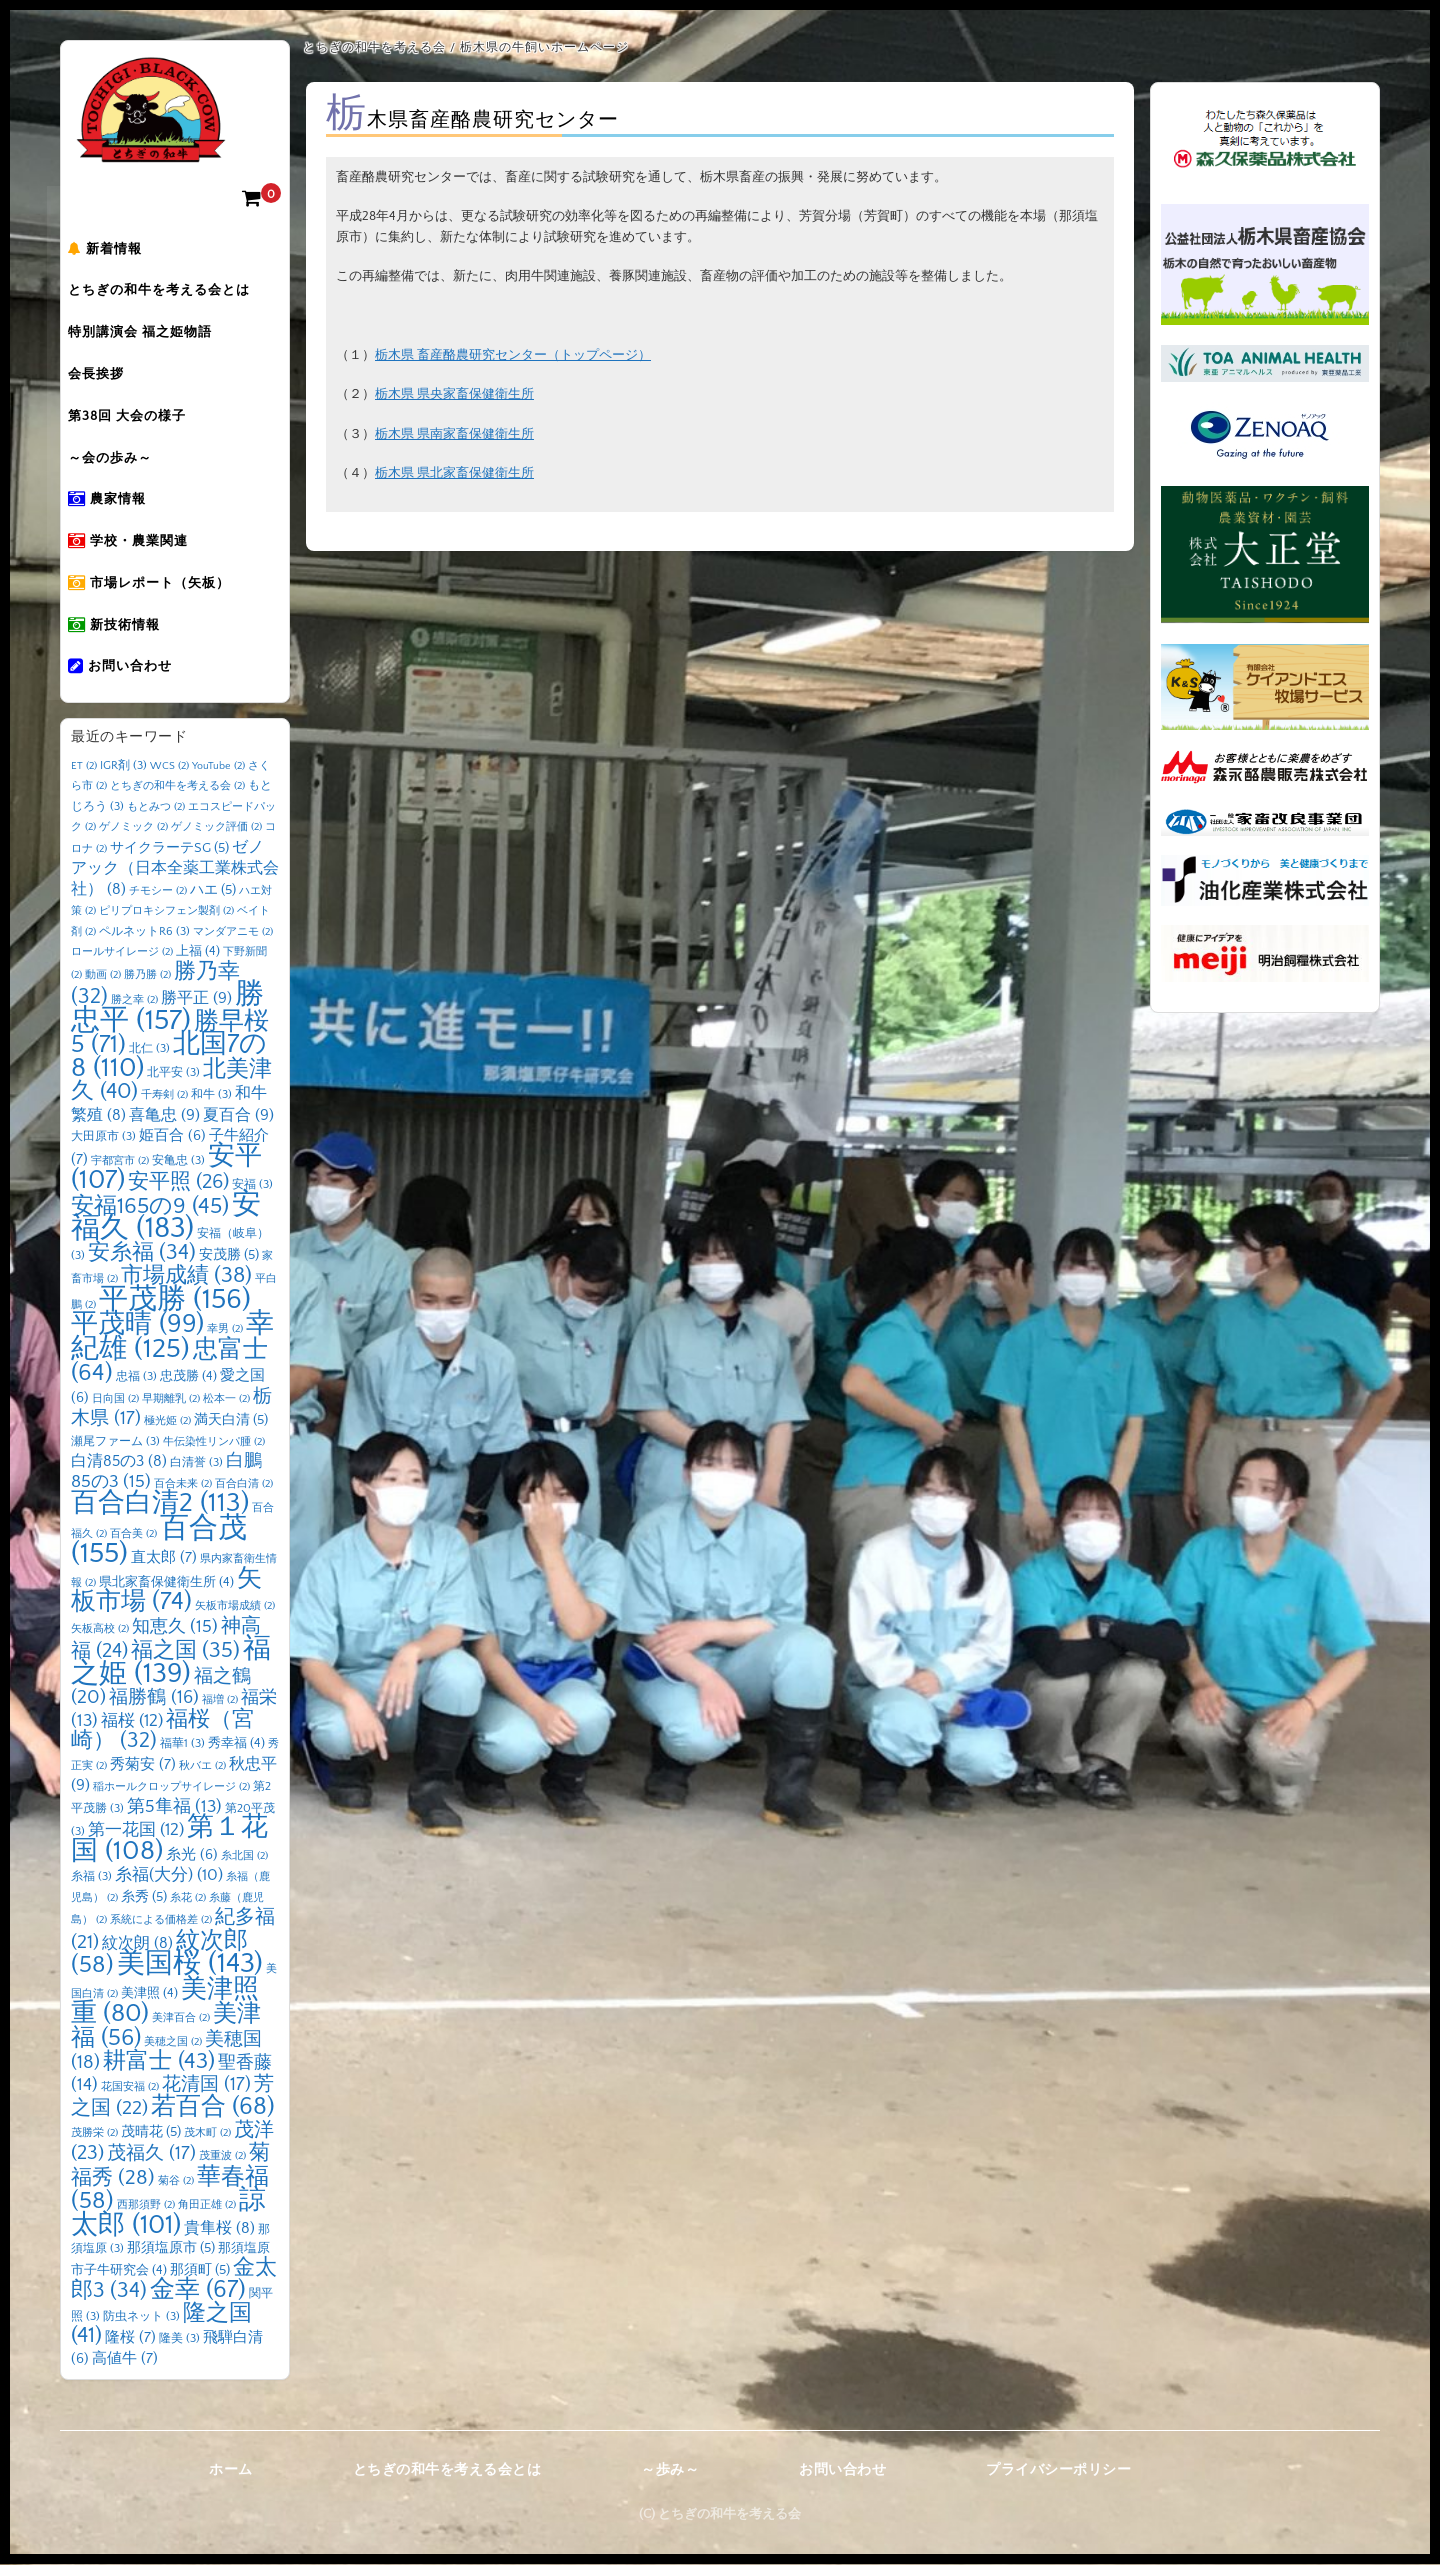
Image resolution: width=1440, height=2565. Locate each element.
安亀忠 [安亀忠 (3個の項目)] (178, 1161)
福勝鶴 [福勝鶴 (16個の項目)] (154, 1698)
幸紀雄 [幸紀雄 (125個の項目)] (172, 1337)
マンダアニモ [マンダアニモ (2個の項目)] (233, 933)
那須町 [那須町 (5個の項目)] (200, 2271)
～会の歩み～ (123, 461)
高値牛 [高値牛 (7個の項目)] (125, 2359)
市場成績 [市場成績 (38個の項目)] (186, 1276)
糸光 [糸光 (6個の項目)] (192, 1856)
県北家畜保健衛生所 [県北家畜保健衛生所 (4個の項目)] (166, 1583)
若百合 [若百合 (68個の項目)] (213, 2107)
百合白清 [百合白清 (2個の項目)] (244, 1485)
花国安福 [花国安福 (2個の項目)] (130, 2088)
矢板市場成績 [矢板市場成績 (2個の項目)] (235, 1607)
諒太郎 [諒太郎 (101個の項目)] (168, 2213)
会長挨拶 (109, 377)
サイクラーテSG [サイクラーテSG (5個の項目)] (169, 849)
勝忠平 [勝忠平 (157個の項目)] (167, 1008)
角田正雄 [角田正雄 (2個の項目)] (207, 2206)
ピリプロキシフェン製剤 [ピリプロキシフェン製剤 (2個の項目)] (166, 912)
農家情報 (120, 503)
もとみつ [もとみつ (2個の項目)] (156, 808)
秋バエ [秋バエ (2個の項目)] (202, 1767)
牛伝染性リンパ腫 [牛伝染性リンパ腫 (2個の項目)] (214, 1443)
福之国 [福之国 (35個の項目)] (185, 1651)
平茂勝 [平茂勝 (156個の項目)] (175, 1300)
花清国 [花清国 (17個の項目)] (206, 2085)
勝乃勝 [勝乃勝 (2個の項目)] (147, 976)
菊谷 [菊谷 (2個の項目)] (176, 2182)
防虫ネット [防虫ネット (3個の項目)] (141, 2317)
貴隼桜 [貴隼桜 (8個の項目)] (219, 2229)
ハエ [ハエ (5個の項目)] (213, 891)
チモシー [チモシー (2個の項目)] (158, 892)
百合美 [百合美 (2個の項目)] (133, 1535)
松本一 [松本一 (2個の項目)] (226, 1400)
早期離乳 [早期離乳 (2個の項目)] (171, 1400)
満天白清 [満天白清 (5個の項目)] (231, 1421)
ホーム (231, 2471)
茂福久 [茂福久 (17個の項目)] (151, 2154)
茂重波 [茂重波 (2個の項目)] (222, 2157)
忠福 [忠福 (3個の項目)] (136, 1377)
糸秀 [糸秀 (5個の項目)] (144, 1898)
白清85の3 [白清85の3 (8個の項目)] (119, 1462)
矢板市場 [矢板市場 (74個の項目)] (166, 1592)
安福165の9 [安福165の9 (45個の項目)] (150, 1207)
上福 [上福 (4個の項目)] (198, 952)
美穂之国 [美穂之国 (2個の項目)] (173, 2043)
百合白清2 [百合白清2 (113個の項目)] (160, 1504)
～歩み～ (670, 2471)
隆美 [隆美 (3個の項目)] (179, 2339)
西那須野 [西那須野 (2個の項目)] (146, 2206)
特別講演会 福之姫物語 (153, 335)
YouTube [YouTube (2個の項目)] (218, 767)
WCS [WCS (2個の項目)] (169, 767)
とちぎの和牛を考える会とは (172, 293)
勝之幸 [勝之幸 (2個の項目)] (134, 1001)
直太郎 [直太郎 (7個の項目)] (164, 1558)
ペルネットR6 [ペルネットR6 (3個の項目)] (144, 932)
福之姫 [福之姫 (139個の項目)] (171, 1662)
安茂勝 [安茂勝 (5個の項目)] (229, 1256)
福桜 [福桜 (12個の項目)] (132, 1721)
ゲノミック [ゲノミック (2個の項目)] (133, 828)
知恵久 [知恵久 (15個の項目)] (175, 1628)
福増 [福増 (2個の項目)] (220, 1701)
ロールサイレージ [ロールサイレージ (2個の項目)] (122, 953)
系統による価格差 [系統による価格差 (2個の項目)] (161, 1921)
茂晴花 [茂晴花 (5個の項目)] (151, 2133)
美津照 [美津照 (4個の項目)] (149, 1994)
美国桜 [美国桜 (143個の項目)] (190, 1964)
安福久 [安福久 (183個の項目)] (166, 1218)
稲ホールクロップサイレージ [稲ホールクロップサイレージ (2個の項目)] (171, 1788)
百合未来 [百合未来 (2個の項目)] (183, 1485)
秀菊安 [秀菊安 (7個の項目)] (143, 1765)
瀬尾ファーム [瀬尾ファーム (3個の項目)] (115, 1442)
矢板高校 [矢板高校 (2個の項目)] (100, 1630)
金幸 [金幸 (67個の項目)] (198, 2290)
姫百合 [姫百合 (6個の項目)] (172, 1137)
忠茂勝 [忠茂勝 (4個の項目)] (188, 1377)
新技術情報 (127, 629)
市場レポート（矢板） (162, 587)
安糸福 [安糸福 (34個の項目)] (142, 1254)
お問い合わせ (133, 671)
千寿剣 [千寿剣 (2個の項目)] (164, 1096)
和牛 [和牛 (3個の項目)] (211, 1095)
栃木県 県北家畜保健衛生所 (454, 473)
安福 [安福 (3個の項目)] (252, 1185)
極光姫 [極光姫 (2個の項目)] (167, 1422)
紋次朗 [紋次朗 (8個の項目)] (137, 1944)
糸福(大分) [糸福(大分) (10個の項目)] (169, 1876)
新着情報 (118, 251)
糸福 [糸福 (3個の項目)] (91, 1877)
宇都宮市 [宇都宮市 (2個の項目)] (120, 1162)
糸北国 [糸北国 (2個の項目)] (244, 1857)
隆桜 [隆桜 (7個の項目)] (130, 2338)
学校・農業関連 (141, 545)
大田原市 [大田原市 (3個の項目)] (103, 1137)
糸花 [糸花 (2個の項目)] (188, 1899)
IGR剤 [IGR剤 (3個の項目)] (123, 766)
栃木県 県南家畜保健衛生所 (454, 434)
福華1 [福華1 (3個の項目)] (182, 1744)
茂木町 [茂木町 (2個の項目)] (207, 2134)
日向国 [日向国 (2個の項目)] (115, 1400)
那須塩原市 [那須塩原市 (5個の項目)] (171, 2249)
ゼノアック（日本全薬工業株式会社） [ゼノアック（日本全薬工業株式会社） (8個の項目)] (175, 869)
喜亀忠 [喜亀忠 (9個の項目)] (164, 1116)
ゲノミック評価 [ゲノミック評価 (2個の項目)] (216, 828)
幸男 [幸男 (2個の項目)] (225, 1330)
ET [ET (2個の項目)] (84, 767)
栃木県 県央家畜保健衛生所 (454, 394)
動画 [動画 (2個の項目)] (103, 976)
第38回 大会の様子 (140, 419)
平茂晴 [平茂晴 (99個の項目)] (137, 1325)
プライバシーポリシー (1058, 2471)
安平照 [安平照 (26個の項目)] (178, 1183)
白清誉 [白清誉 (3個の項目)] (196, 1463)
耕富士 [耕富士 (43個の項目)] (159, 2062)
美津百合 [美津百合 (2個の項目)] (181, 2019)
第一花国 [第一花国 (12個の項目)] (136, 1830)
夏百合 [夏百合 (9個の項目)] (238, 1116)
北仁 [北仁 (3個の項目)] (149, 1049)
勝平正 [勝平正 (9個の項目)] (196, 999)
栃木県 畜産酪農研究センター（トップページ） (513, 355)
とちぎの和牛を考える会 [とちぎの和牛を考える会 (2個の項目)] (177, 787)
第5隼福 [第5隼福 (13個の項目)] (174, 1808)
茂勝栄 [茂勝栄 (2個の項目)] (94, 2134)
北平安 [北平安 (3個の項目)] (173, 1073)
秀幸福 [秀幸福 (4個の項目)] (236, 1744)
